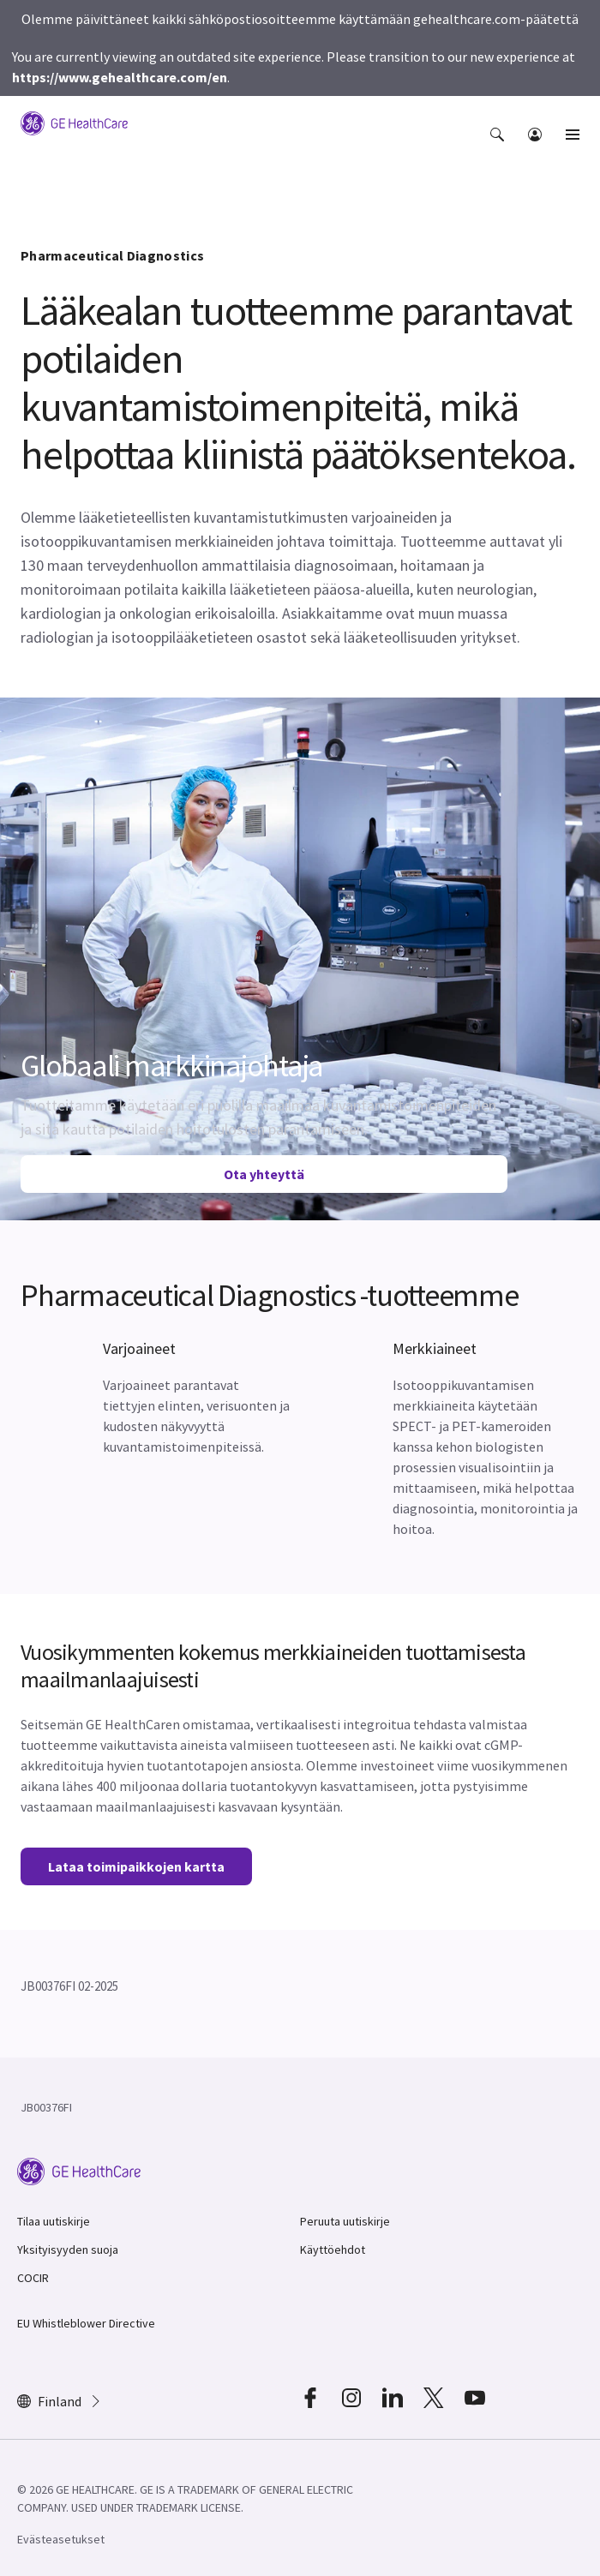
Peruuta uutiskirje (345, 2221)
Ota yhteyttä (264, 1174)
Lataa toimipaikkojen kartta (136, 1866)
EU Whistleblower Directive (86, 2323)
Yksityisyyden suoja (67, 2249)
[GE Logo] (74, 121)
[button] (499, 146)
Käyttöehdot (332, 2249)
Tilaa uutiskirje (53, 2221)
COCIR (33, 2277)
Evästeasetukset (61, 2539)
